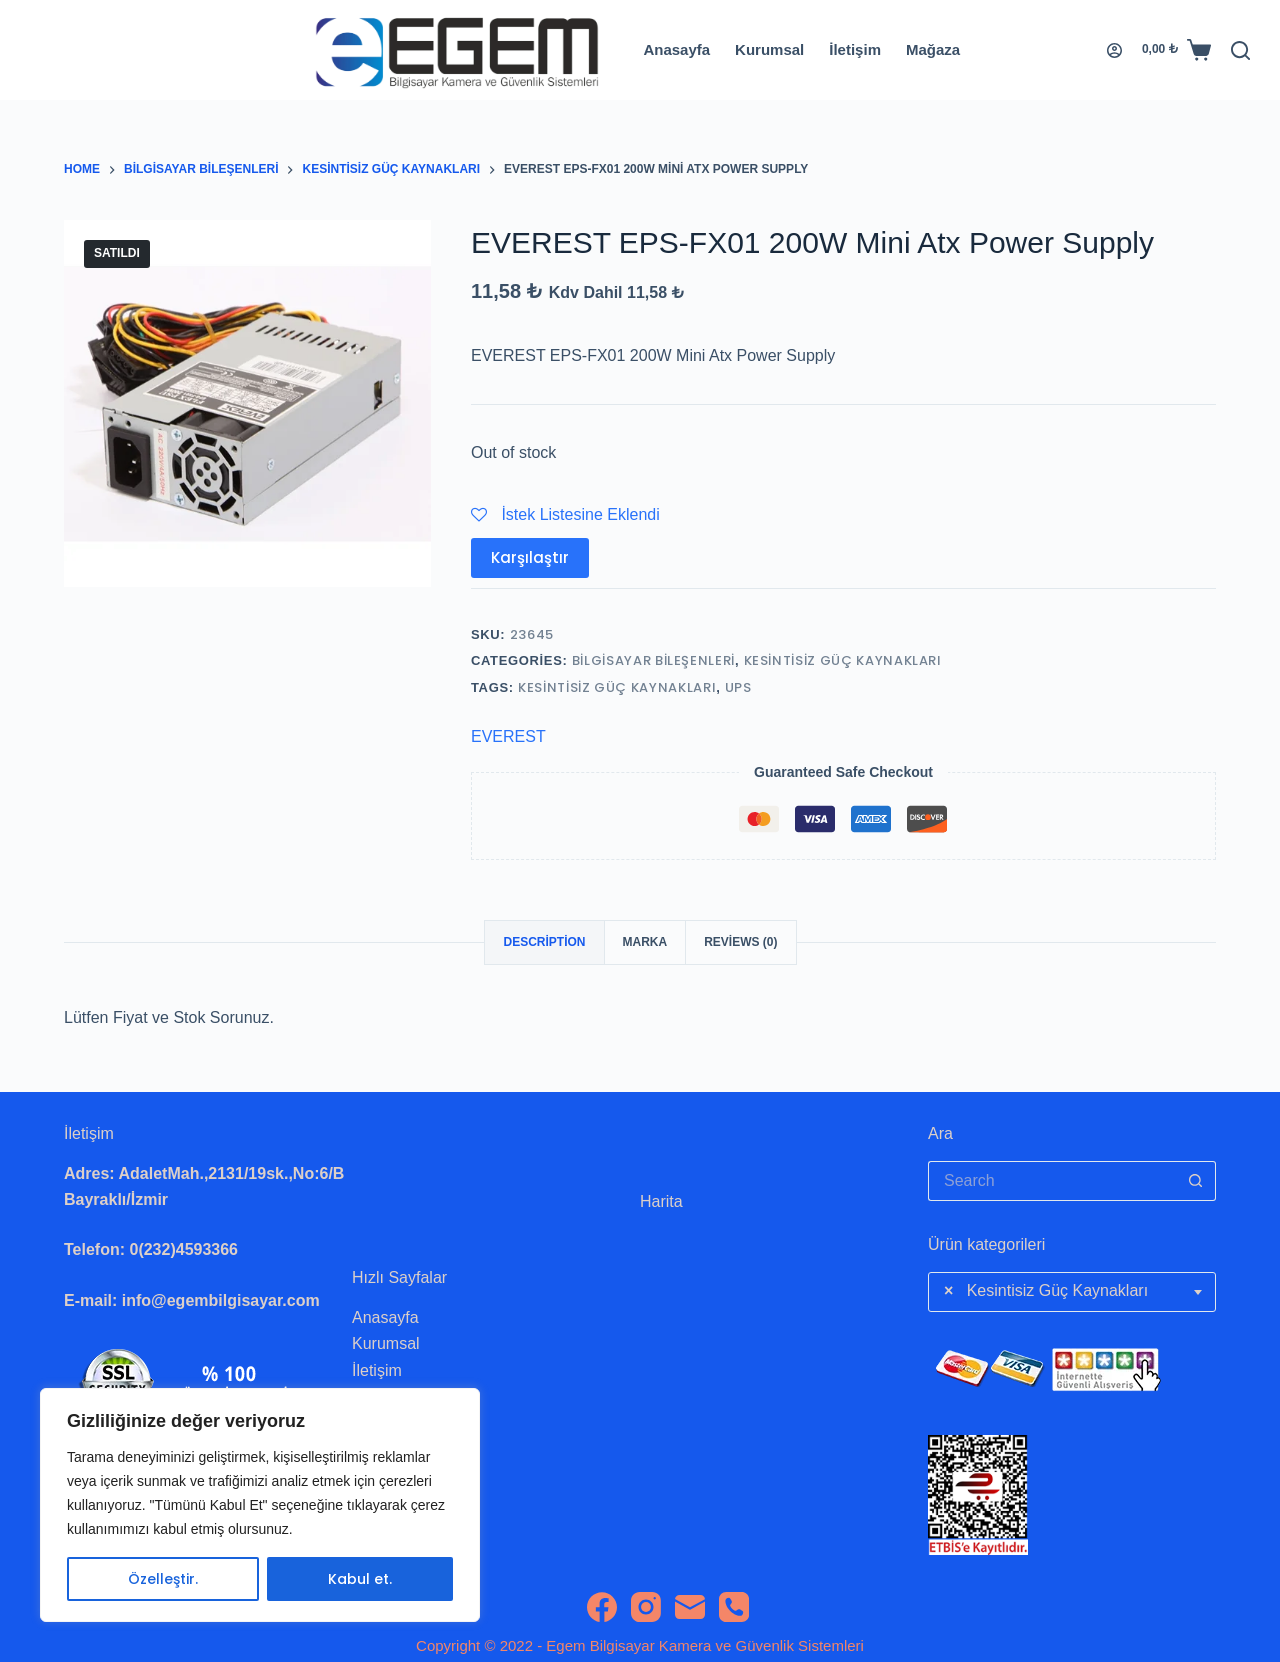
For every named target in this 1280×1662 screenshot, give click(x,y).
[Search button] (1196, 1181)
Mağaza (933, 49)
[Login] (1114, 50)
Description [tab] (544, 942)
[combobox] (1072, 1292)
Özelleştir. (163, 1579)
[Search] (1240, 50)
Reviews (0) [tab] (740, 942)
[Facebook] (602, 1607)
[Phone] (734, 1607)
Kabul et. (360, 1579)
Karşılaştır (530, 557)
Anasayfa (676, 49)
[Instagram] (646, 1607)
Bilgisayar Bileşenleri (653, 660)
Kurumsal (769, 49)
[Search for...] (1052, 1181)
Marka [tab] (645, 942)
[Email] (690, 1607)
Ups (738, 687)
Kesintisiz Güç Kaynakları (843, 660)
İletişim (855, 49)
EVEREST (508, 736)
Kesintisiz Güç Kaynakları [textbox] (1046, 1291)
